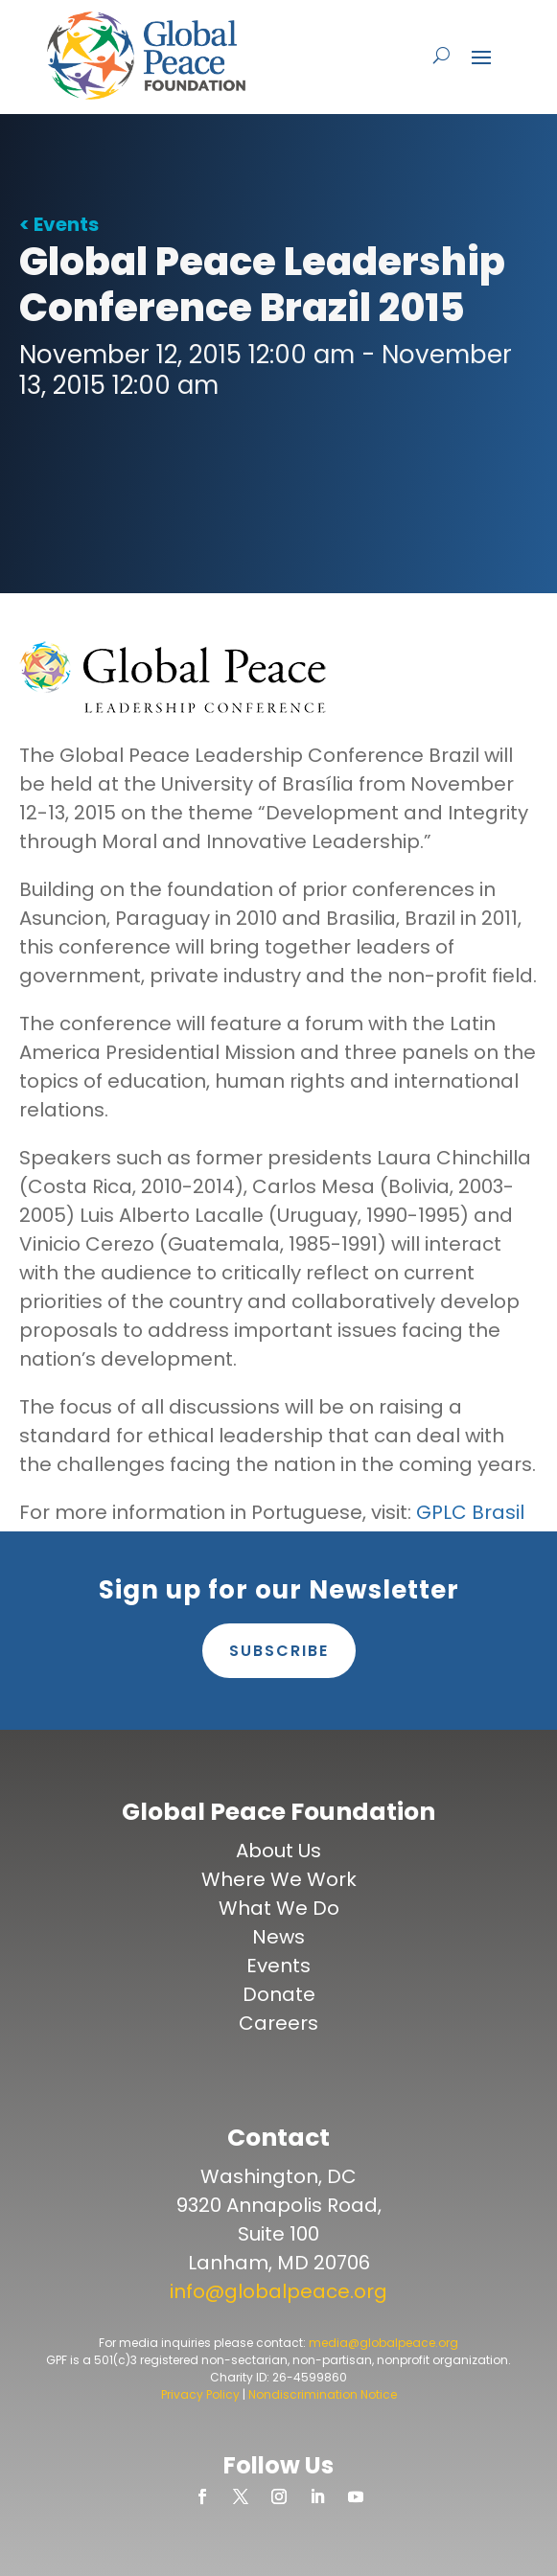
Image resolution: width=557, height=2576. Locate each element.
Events (278, 1965)
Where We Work (279, 1879)
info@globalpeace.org (278, 2291)
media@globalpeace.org (383, 2342)
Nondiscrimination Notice (322, 2394)
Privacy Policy (200, 2394)
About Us (278, 1850)
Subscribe (279, 1651)
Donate (279, 1994)
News (278, 1936)
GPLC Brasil (470, 1512)
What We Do (279, 1908)
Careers (278, 2023)
